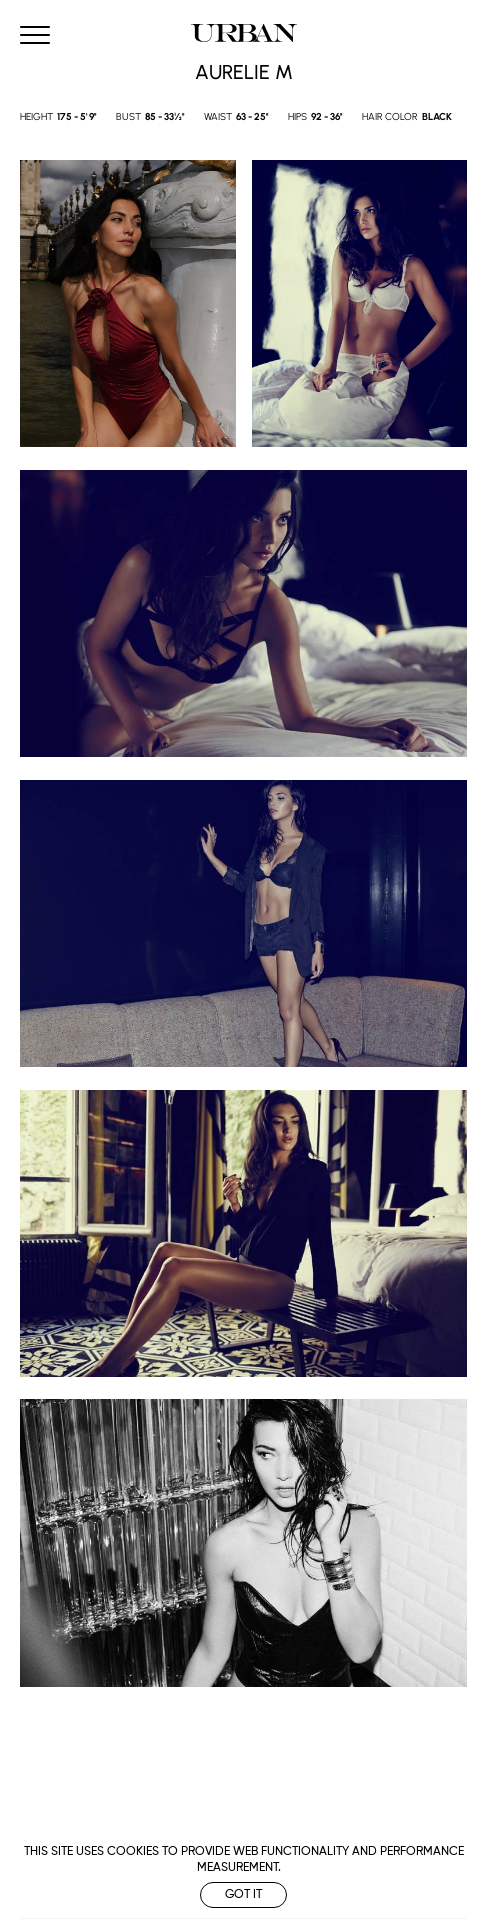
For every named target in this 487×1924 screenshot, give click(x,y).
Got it (243, 1895)
